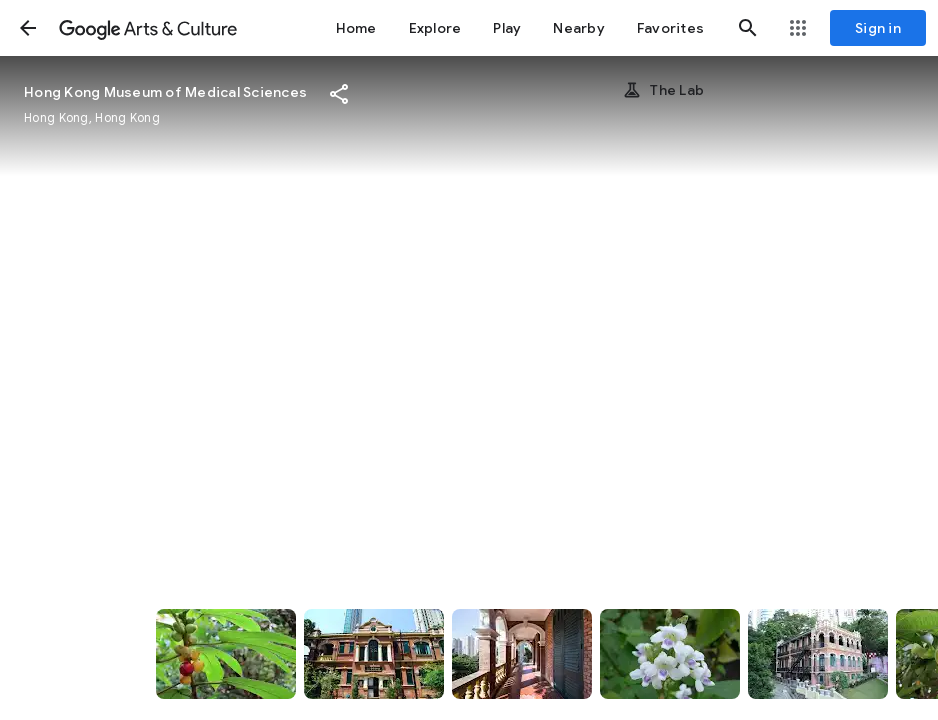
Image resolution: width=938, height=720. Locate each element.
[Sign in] (878, 28)
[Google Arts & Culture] (148, 28)
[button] (28, 28)
